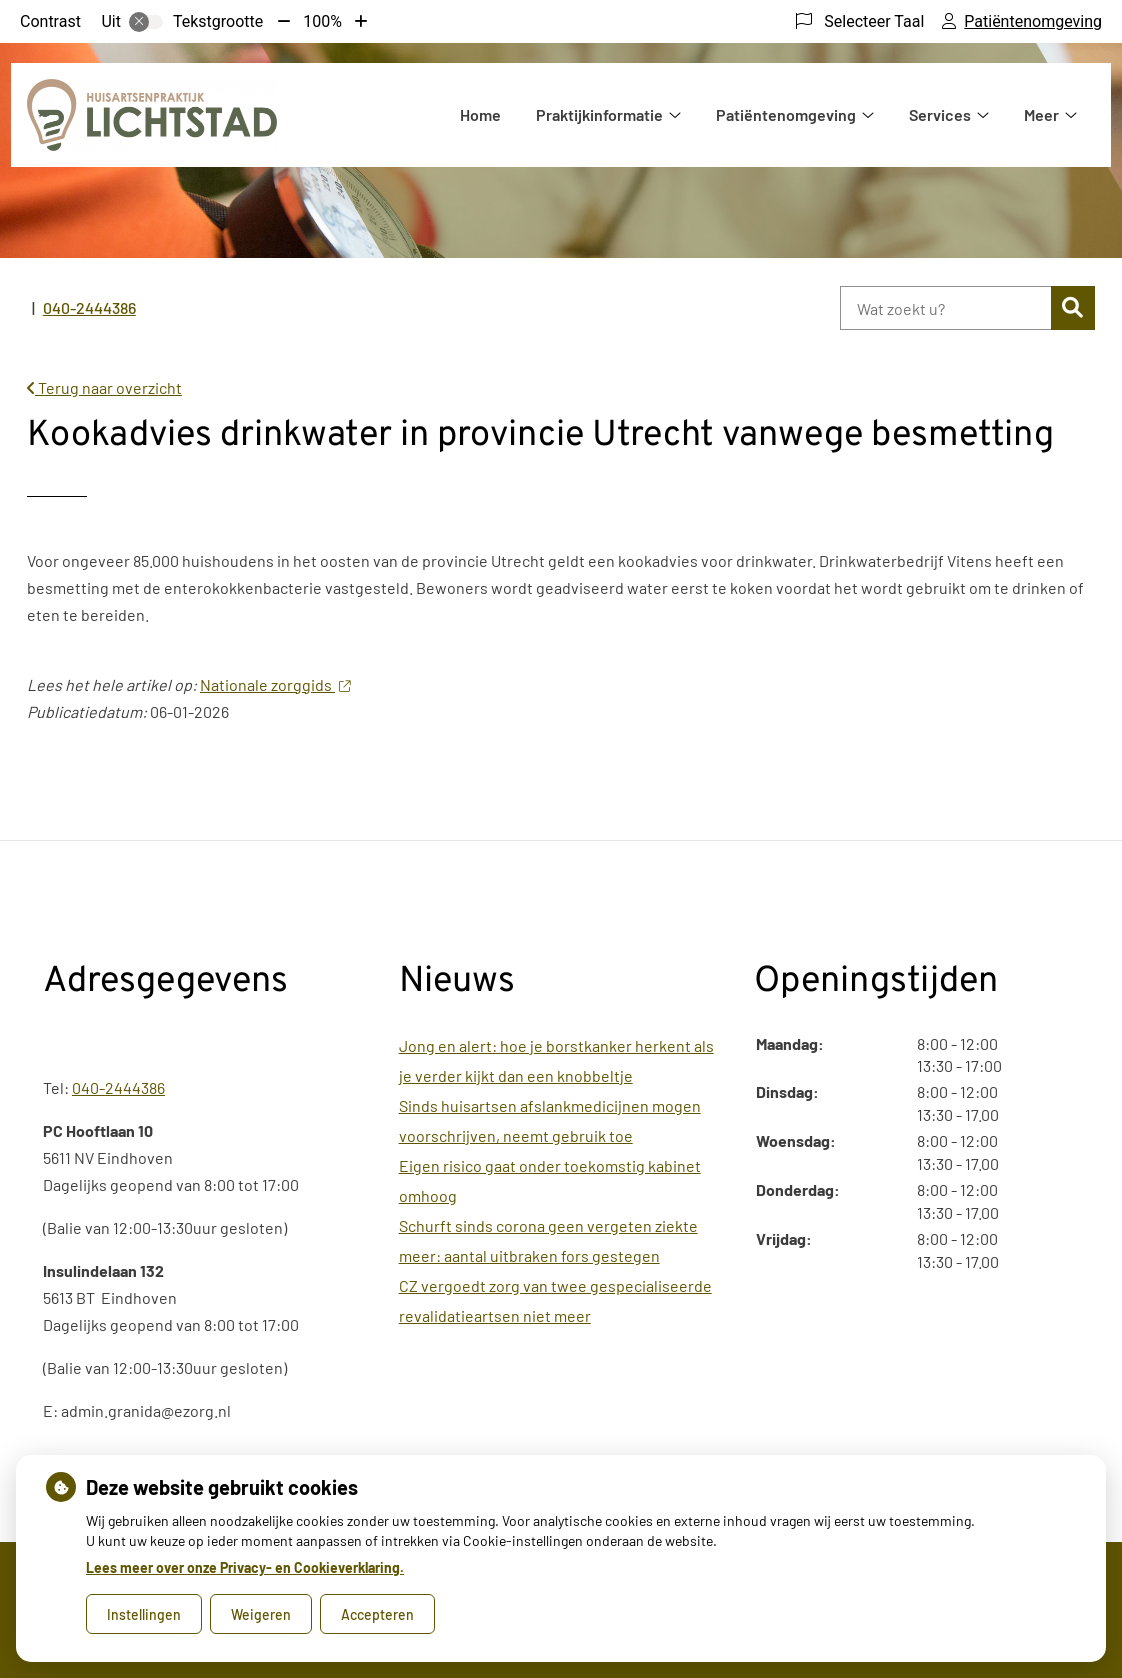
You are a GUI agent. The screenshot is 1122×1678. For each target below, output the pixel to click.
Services (940, 114)
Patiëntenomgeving (786, 114)
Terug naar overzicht (104, 387)
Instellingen (144, 1614)
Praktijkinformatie (599, 114)
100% (322, 21)
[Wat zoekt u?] (945, 308)
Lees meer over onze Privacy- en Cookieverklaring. (245, 1567)
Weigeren (261, 1614)
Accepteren (377, 1614)
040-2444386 (118, 1087)
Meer (1041, 114)
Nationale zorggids (275, 684)
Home (480, 114)
